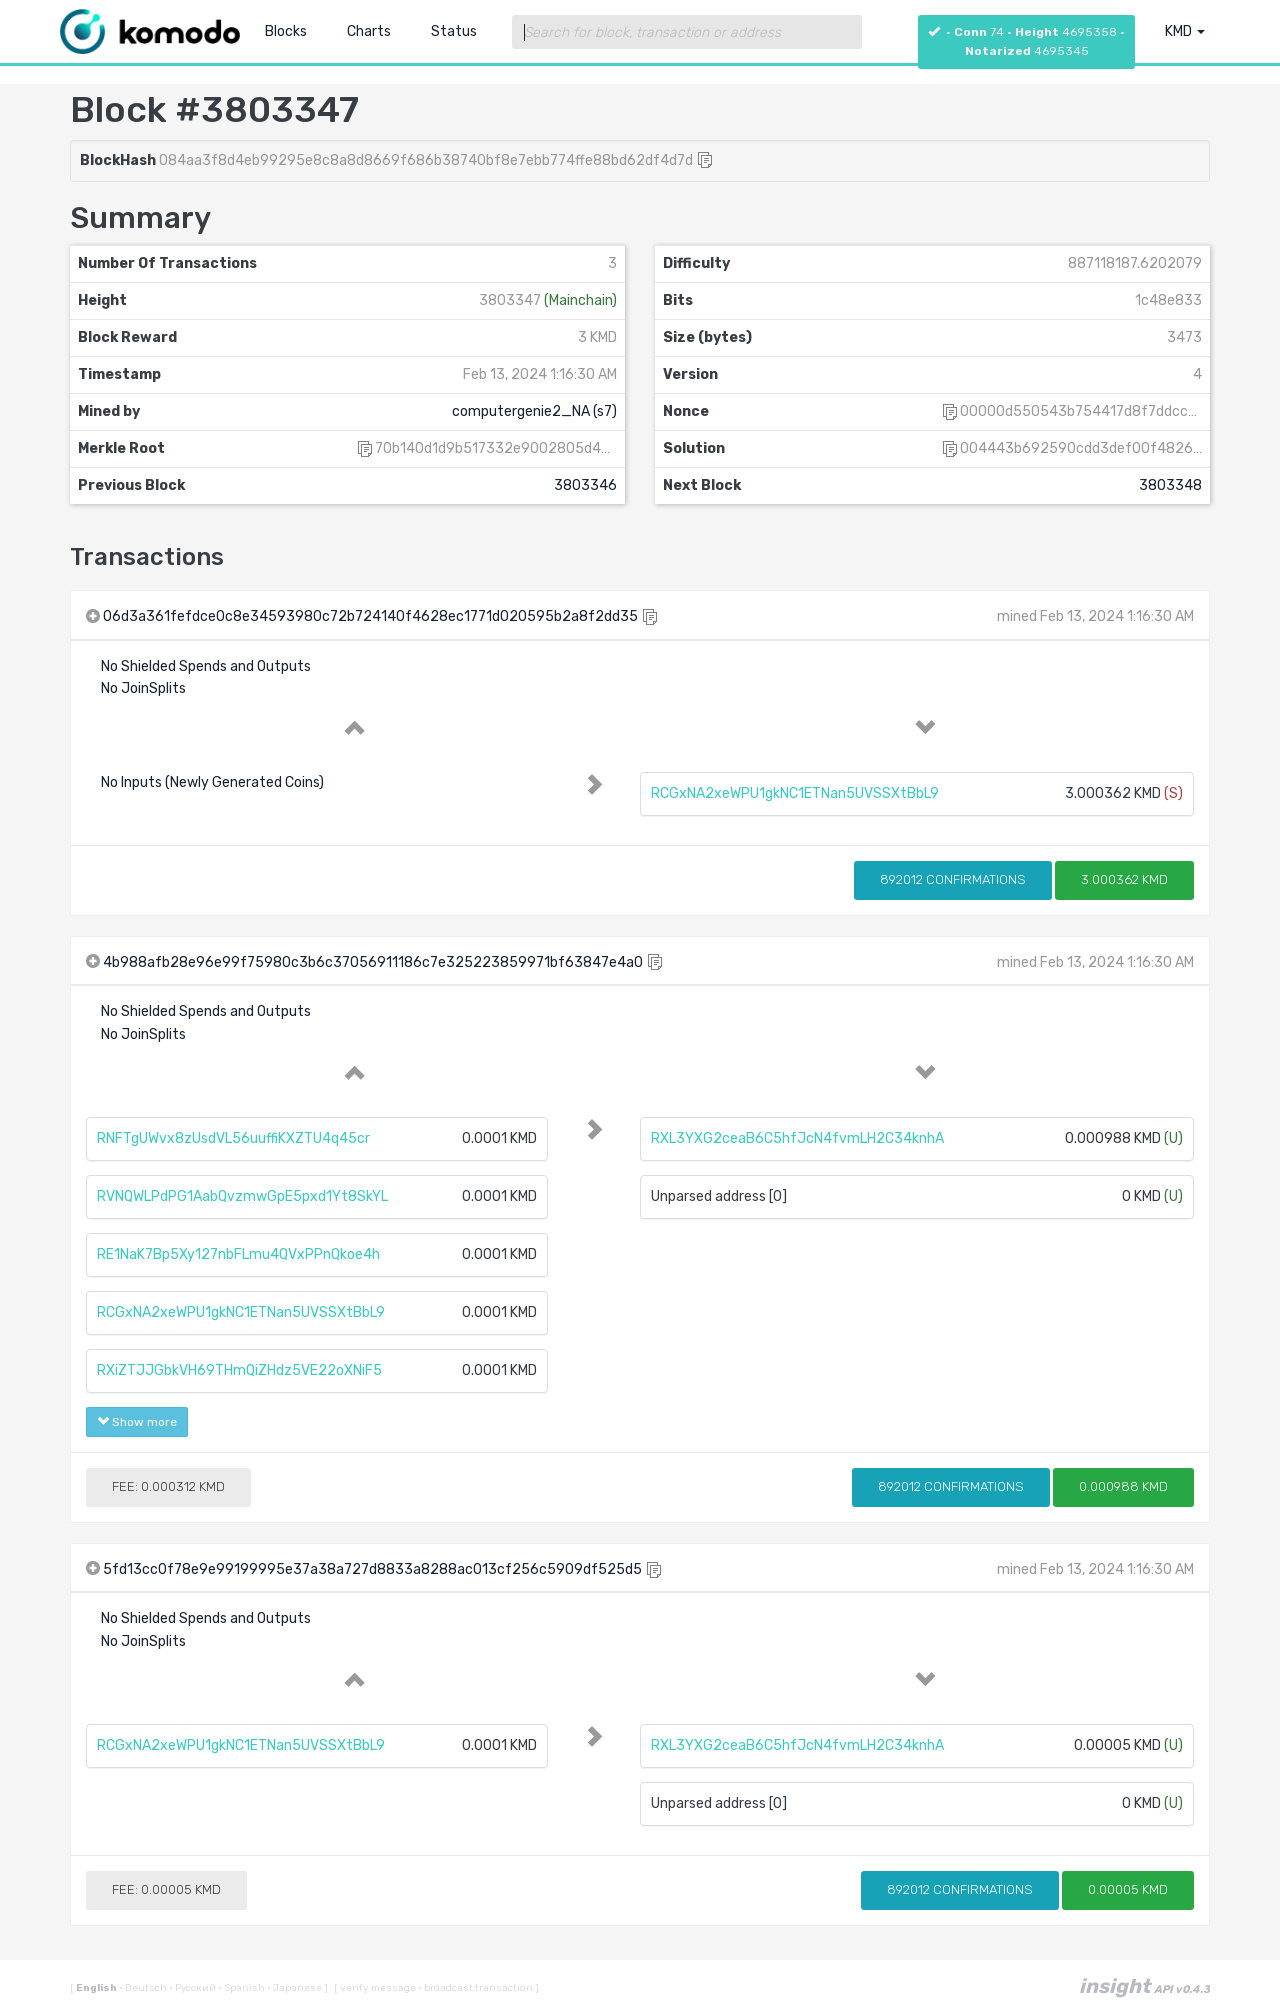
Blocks (286, 31)
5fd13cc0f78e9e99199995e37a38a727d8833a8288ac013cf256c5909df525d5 (372, 1569)
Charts (369, 31)
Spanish (242, 1988)
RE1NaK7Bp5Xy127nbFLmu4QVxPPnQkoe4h (238, 1254)
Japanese (295, 1988)
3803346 (585, 485)
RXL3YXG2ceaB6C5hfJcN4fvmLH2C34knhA (797, 1138)
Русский (193, 1988)
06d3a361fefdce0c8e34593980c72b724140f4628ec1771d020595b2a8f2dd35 (370, 616)
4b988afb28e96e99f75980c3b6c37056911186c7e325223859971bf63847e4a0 (373, 962)
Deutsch (144, 1988)
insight (1144, 1986)
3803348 (1170, 485)
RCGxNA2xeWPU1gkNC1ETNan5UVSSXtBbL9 (795, 793)
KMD (1185, 31)
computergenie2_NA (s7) (534, 411)
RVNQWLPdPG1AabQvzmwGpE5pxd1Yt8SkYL (242, 1196)
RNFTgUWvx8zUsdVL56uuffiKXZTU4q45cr (233, 1138)
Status (454, 31)
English (97, 1988)
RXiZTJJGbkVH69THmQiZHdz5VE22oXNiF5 (239, 1370)
